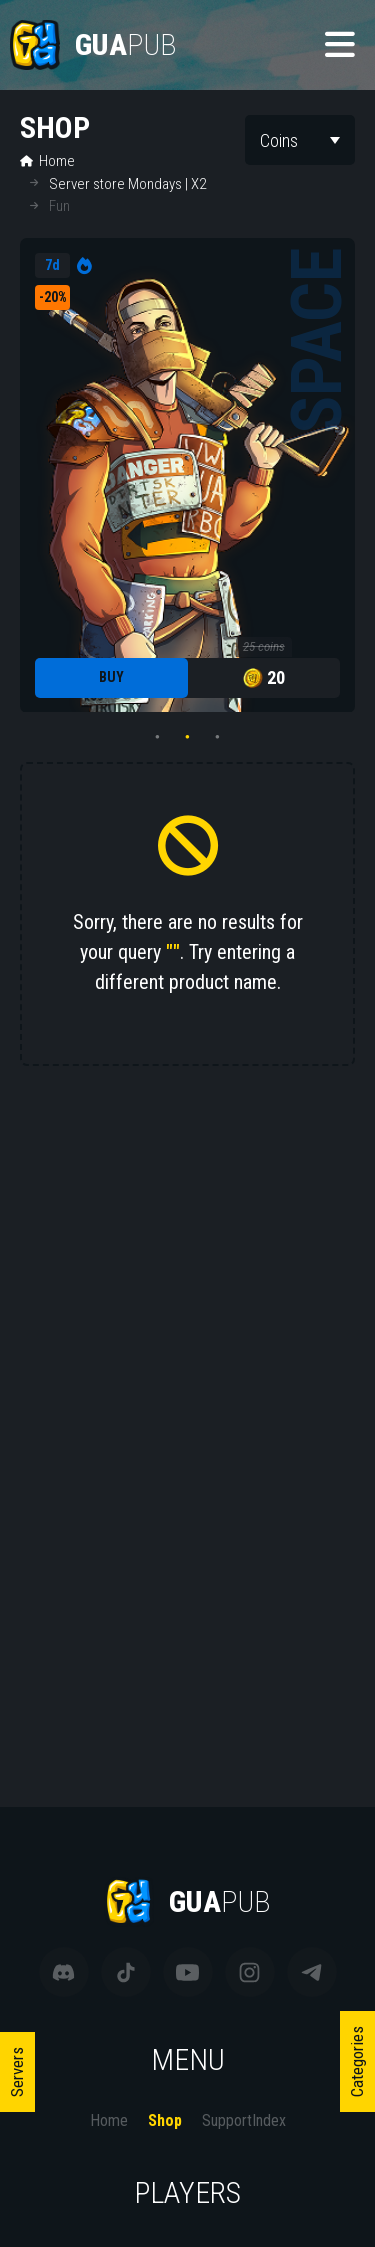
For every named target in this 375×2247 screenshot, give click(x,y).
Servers (17, 2072)
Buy (111, 677)
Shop (165, 2120)
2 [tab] (188, 737)
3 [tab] (218, 737)
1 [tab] (158, 737)
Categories (357, 2061)
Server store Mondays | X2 (127, 184)
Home (47, 161)
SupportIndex (244, 2120)
